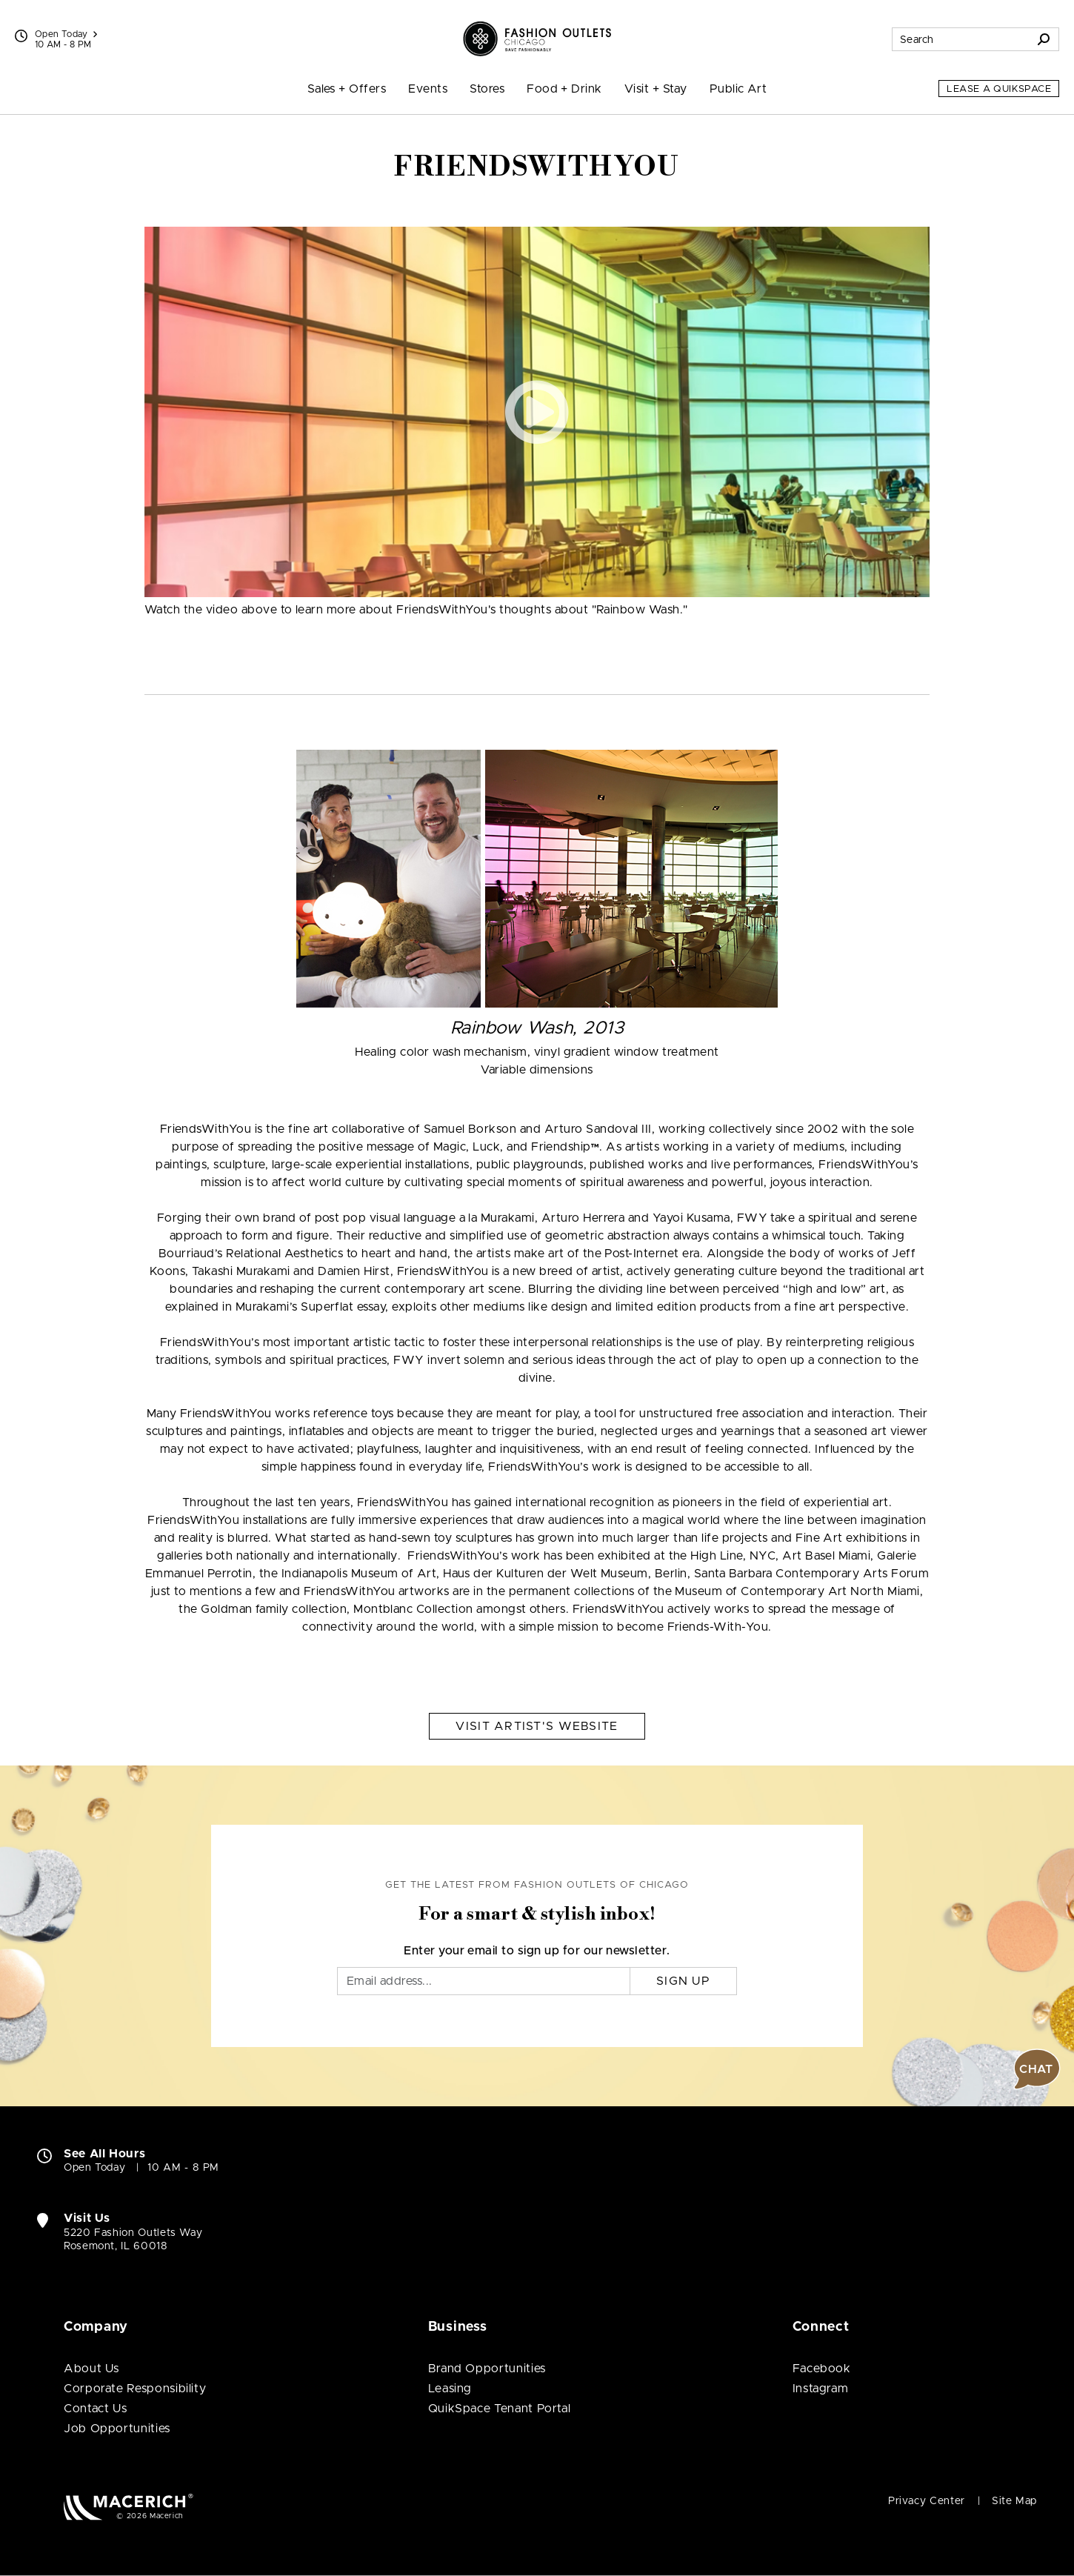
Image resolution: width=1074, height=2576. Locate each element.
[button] (537, 412)
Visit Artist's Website (537, 1726)
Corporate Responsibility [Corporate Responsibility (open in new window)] (135, 2388)
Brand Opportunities (487, 2368)
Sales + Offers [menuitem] (347, 89)
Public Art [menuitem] (738, 89)
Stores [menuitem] (487, 89)
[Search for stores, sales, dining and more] (961, 39)
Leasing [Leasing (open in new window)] (450, 2388)
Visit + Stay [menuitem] (655, 89)
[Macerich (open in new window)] (128, 2506)
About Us (91, 2368)
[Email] (483, 1981)
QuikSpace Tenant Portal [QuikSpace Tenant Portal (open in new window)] (499, 2408)
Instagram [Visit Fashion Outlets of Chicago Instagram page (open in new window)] (821, 2388)
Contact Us (95, 2408)
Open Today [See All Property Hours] (66, 34)
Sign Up (683, 1981)
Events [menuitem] (427, 89)
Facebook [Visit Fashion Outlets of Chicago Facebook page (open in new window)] (822, 2368)
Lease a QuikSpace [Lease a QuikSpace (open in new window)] (999, 89)
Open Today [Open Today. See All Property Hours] (94, 2168)
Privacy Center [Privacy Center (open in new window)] (926, 2501)
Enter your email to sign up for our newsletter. (537, 1951)
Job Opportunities (117, 2428)
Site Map (1014, 2501)
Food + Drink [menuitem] (564, 89)
